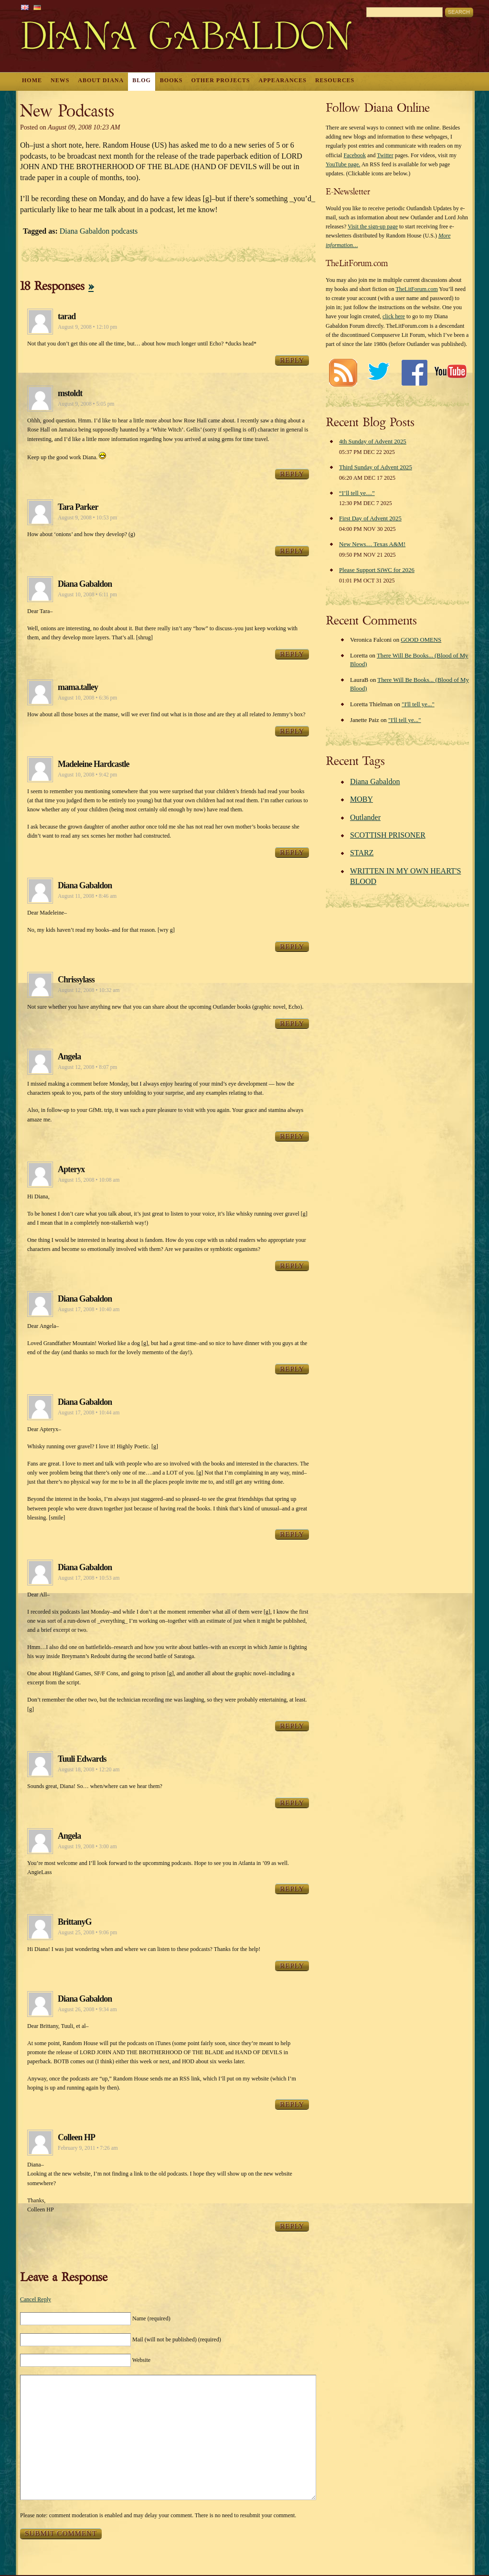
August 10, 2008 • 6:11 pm (87, 594)
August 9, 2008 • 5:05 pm (86, 404)
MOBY (361, 799)
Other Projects (220, 80)
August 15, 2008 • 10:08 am (88, 1180)
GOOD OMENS (421, 639)
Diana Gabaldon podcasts (99, 231)
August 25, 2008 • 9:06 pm (87, 1932)
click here (394, 316)
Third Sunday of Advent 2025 (375, 467)
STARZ (361, 853)
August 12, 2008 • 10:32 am (88, 990)
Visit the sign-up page (373, 226)
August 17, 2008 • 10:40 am (88, 1309)
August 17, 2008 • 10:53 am (88, 1578)
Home (32, 80)
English (25, 7)
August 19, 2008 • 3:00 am (87, 1846)
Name (151, 2318)
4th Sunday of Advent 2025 (372, 441)
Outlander (365, 817)
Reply (292, 360)
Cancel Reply (35, 2299)
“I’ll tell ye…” (357, 493)
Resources (334, 80)
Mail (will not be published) (176, 2339)
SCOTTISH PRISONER (387, 835)
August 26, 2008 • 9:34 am (87, 2009)
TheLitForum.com (416, 289)
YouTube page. (343, 164)
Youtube (450, 372)
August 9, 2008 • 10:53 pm (87, 517)
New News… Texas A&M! (372, 544)
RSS (343, 372)
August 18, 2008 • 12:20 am (88, 1769)
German (37, 7)
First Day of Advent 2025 (370, 518)
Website (141, 2360)
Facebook (354, 155)
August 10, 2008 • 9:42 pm (87, 774)
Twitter (385, 155)
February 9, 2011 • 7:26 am (88, 2148)
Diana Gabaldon (375, 781)
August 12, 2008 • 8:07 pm (87, 1067)
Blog (141, 80)
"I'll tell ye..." (418, 704)
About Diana (101, 80)
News (60, 80)
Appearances (283, 80)
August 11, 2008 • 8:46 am (87, 896)
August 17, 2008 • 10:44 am (88, 1412)
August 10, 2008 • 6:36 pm (87, 698)
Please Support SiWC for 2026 (377, 570)
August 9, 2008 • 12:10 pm (87, 327)
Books (171, 80)
